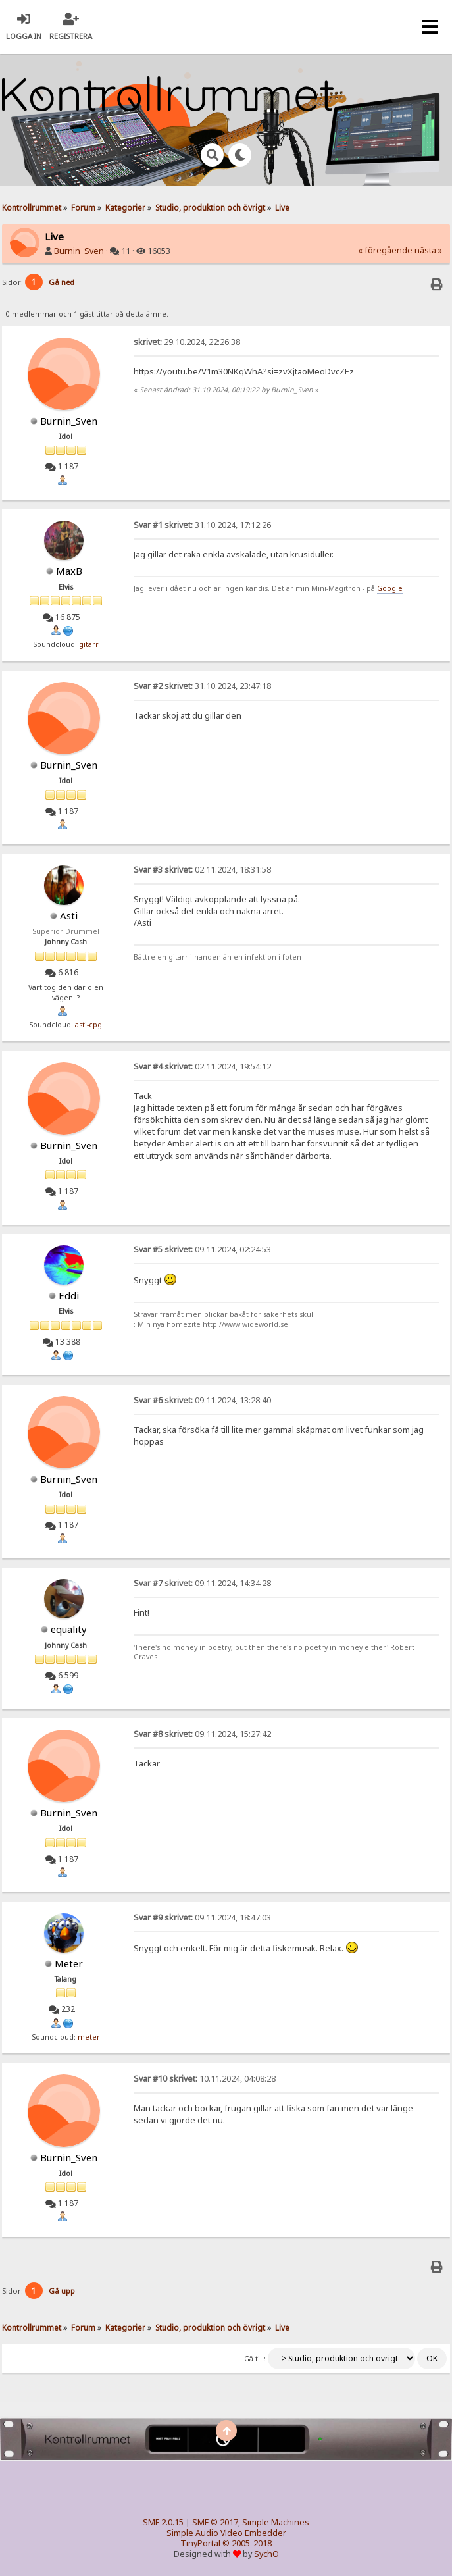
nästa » (428, 250)
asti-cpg (88, 1024)
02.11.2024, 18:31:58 (202, 869)
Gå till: (255, 2358)
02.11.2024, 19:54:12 (202, 1066)
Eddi (69, 1295)
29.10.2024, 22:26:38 (187, 342)
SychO (266, 2554)
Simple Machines (275, 2522)
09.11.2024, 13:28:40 (202, 1400)
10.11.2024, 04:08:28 (205, 2078)
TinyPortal (200, 2543)
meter (89, 2037)
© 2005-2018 (247, 2543)
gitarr (89, 644)
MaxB (69, 570)
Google (390, 588)
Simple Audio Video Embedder (226, 2532)
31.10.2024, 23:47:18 (202, 686)
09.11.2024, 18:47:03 (202, 1917)
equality (69, 1629)
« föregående (385, 250)
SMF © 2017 (215, 2522)
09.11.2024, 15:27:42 (202, 1733)
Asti (69, 915)
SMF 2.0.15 (163, 2522)
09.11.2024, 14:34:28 (202, 1583)
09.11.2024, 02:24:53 (202, 1249)
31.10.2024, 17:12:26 (202, 524)
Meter (69, 1963)
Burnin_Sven (79, 251)
